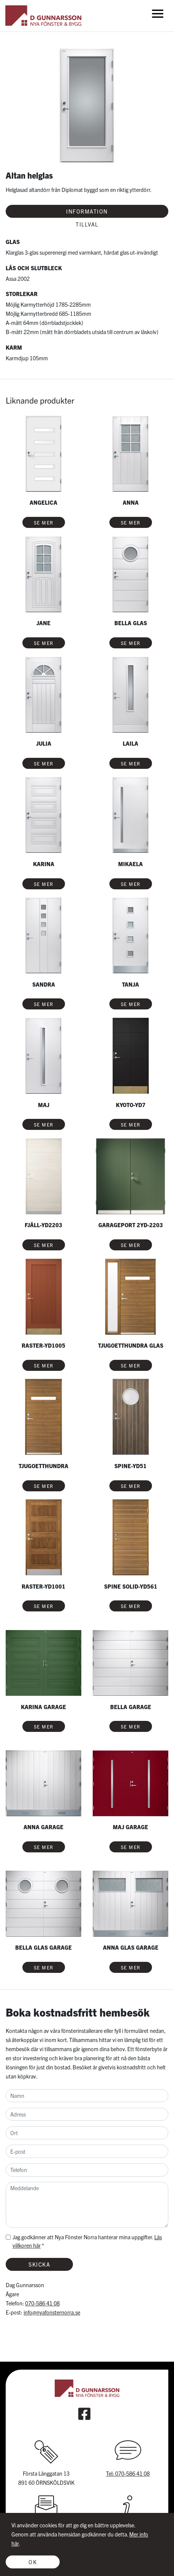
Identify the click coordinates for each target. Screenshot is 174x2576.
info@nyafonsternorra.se (52, 2312)
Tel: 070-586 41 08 (128, 2473)
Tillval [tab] (87, 224)
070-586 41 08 (42, 2303)
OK (32, 2562)
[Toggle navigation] (158, 13)
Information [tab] (87, 211)
